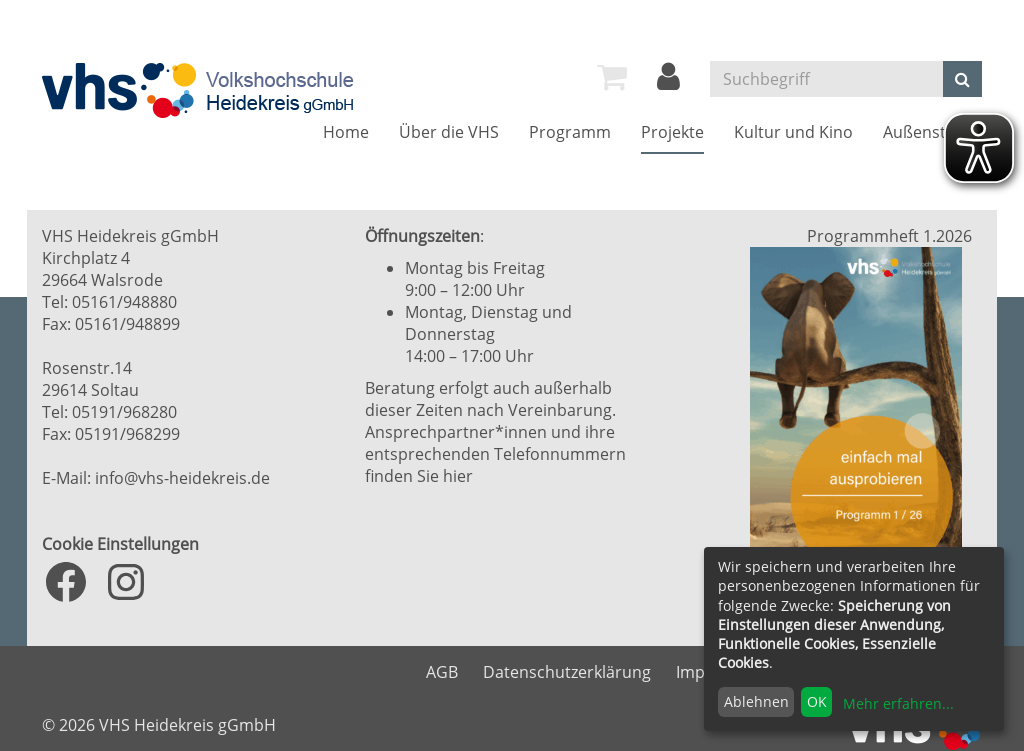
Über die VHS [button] (449, 132)
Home (346, 132)
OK (817, 701)
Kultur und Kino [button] (793, 132)
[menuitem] (612, 77)
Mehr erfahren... (898, 703)
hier (458, 476)
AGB (442, 672)
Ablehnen (756, 701)
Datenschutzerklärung (567, 672)
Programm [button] (570, 132)
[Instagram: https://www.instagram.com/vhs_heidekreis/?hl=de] (126, 582)
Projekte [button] (672, 132)
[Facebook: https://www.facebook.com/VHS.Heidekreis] (66, 582)
